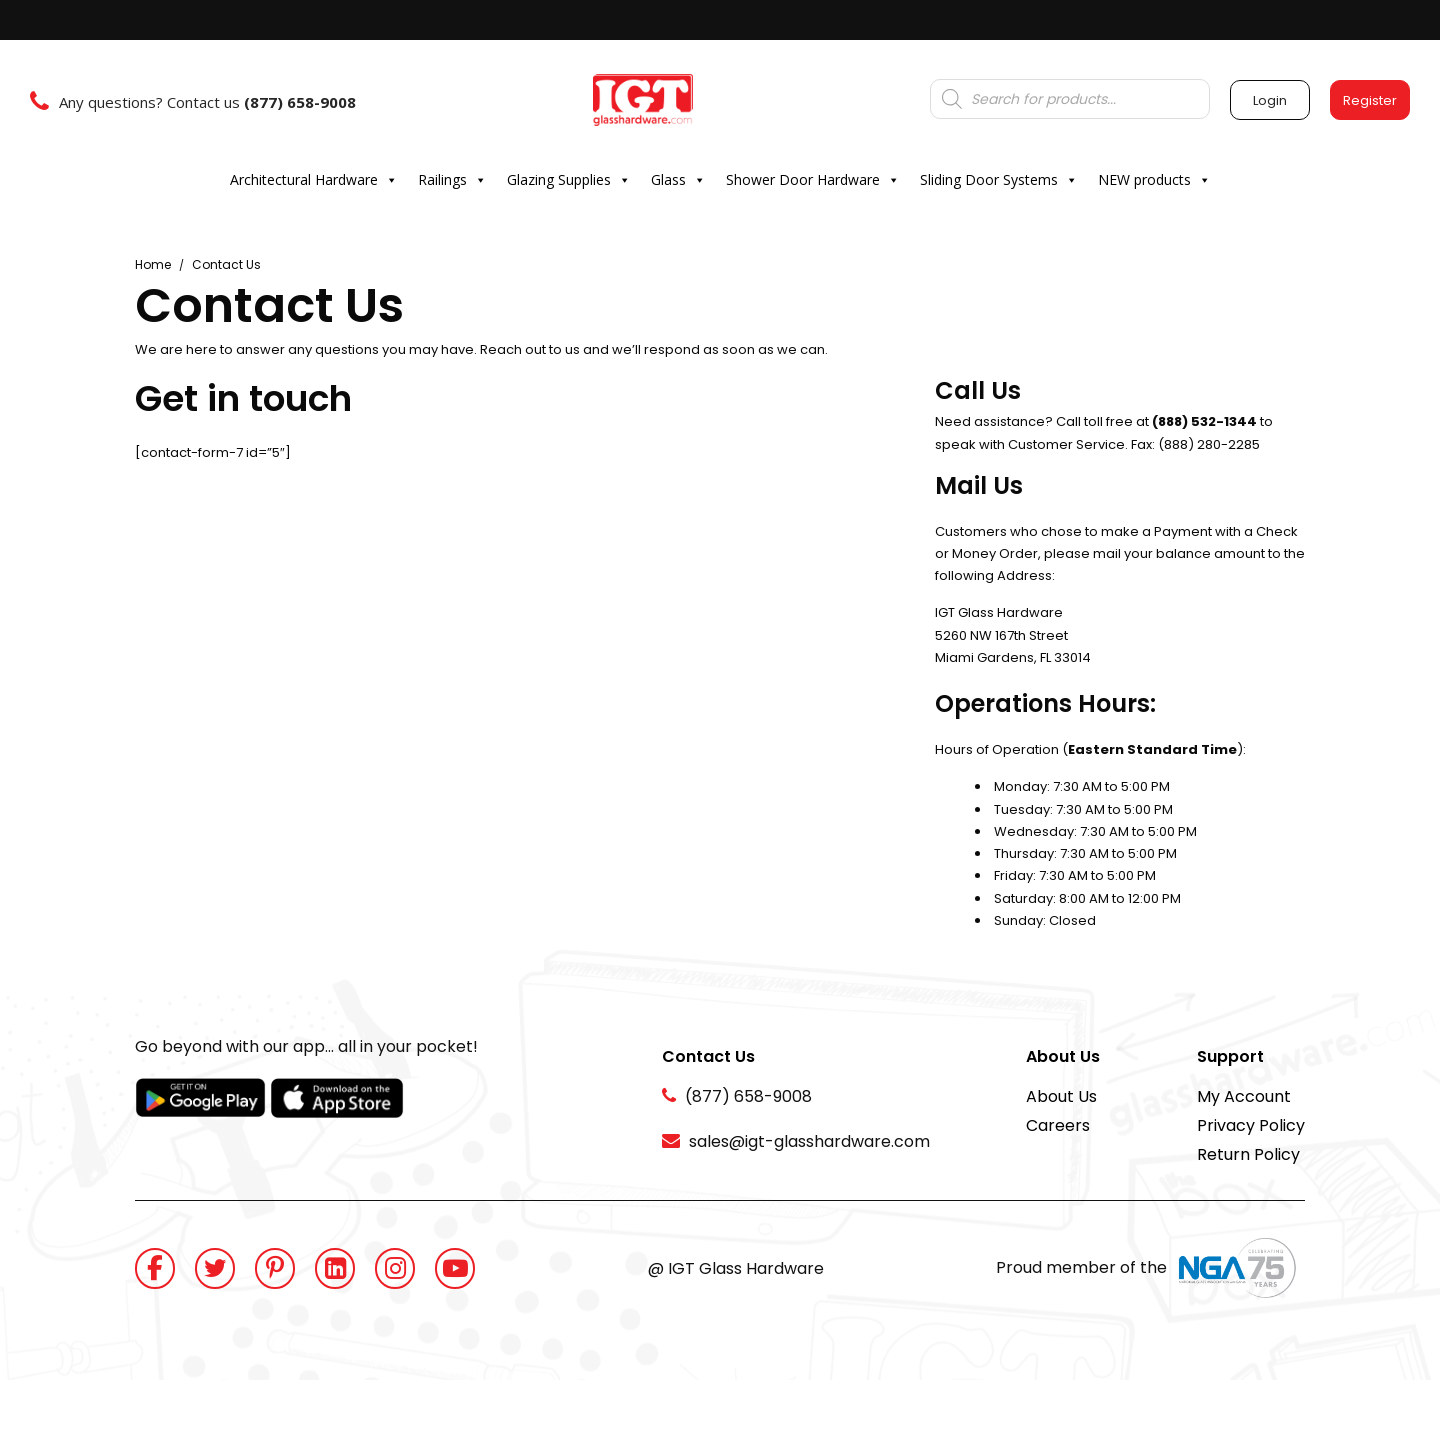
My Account (1244, 1096)
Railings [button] (452, 180)
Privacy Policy (1251, 1125)
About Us (1061, 1096)
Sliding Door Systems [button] (999, 180)
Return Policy (1248, 1154)
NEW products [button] (1154, 180)
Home (153, 264)
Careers (1058, 1125)
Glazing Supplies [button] (569, 180)
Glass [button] (678, 180)
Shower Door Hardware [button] (813, 180)
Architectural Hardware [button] (314, 180)
